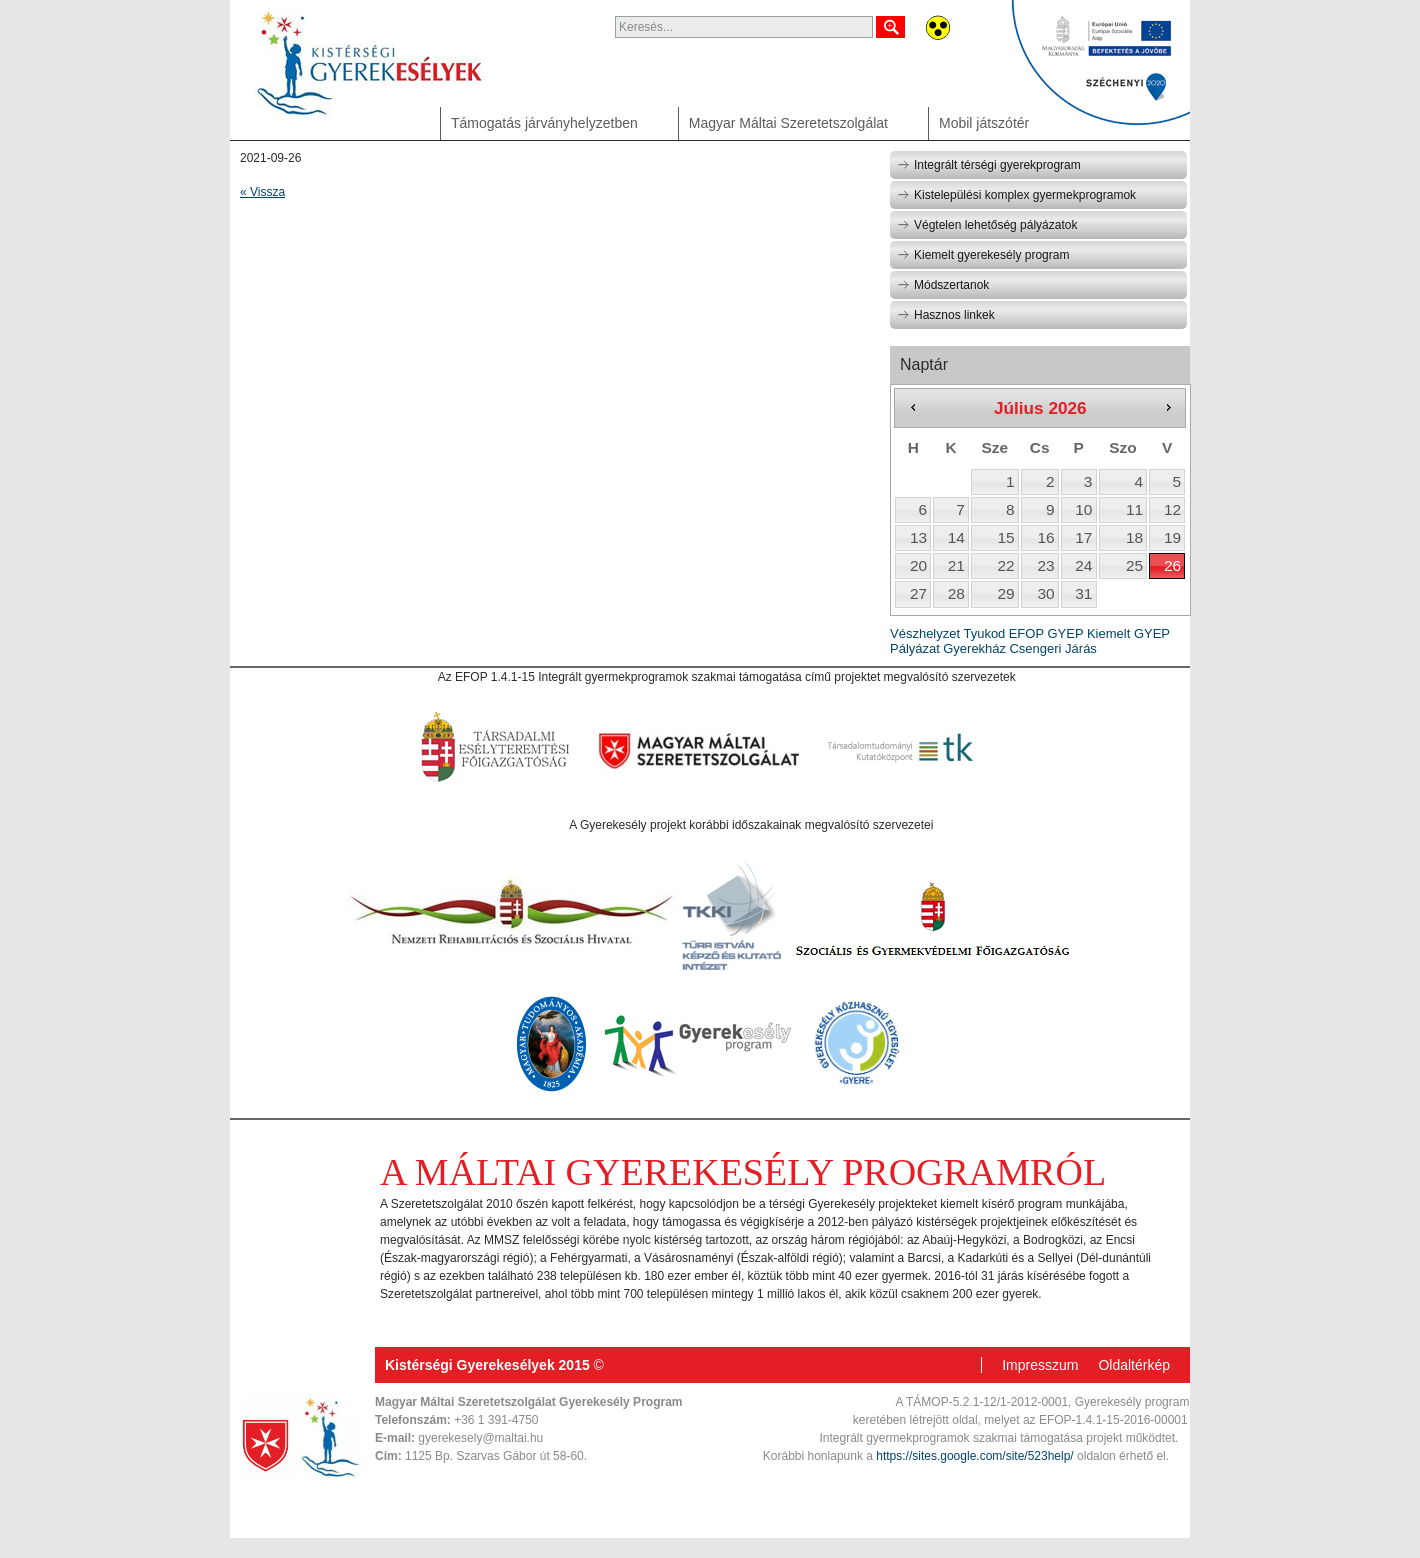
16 (1045, 537)
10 (1083, 509)
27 (918, 593)
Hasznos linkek (946, 315)
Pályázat (915, 648)
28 (956, 593)
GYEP (1065, 633)
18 (1134, 537)
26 (1172, 565)
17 (1083, 537)
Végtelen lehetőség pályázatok (987, 225)
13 (918, 537)
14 (956, 537)
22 (1005, 565)
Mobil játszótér (984, 123)
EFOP (1026, 633)
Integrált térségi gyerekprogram (989, 165)
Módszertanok (943, 285)
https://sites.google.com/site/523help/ (974, 1456)
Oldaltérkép (1134, 1365)
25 (1134, 565)
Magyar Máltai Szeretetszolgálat (788, 123)
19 (1172, 537)
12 (1172, 509)
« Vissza (262, 192)
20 (918, 565)
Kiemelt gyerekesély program (983, 255)
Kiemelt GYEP (1128, 633)
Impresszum (1040, 1365)
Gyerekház (974, 648)
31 (1083, 593)
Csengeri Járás (1052, 648)
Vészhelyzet (925, 633)
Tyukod (984, 633)
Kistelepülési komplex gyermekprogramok (1016, 195)
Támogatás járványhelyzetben (544, 123)
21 (956, 565)
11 (1134, 509)
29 (1005, 593)
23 (1045, 565)
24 (1083, 565)
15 (1005, 537)
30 (1045, 593)
